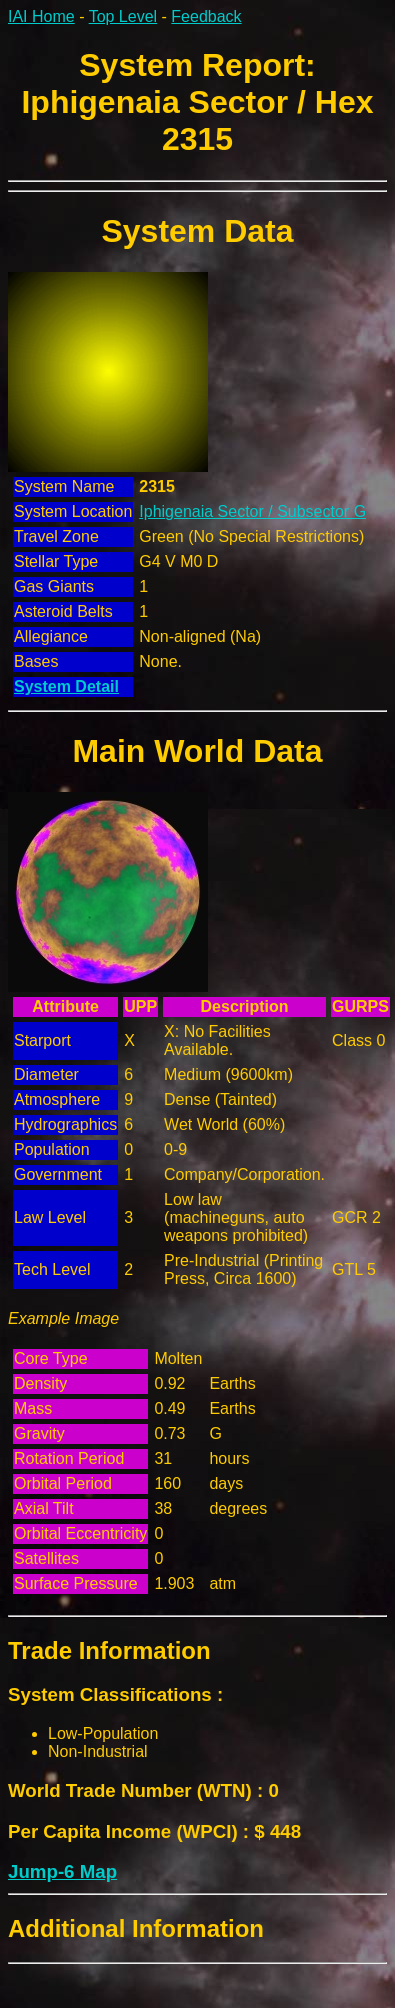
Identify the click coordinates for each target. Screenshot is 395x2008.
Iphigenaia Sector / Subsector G (252, 511)
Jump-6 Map (62, 1871)
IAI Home (41, 16)
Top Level (123, 16)
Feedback (206, 16)
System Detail (66, 686)
